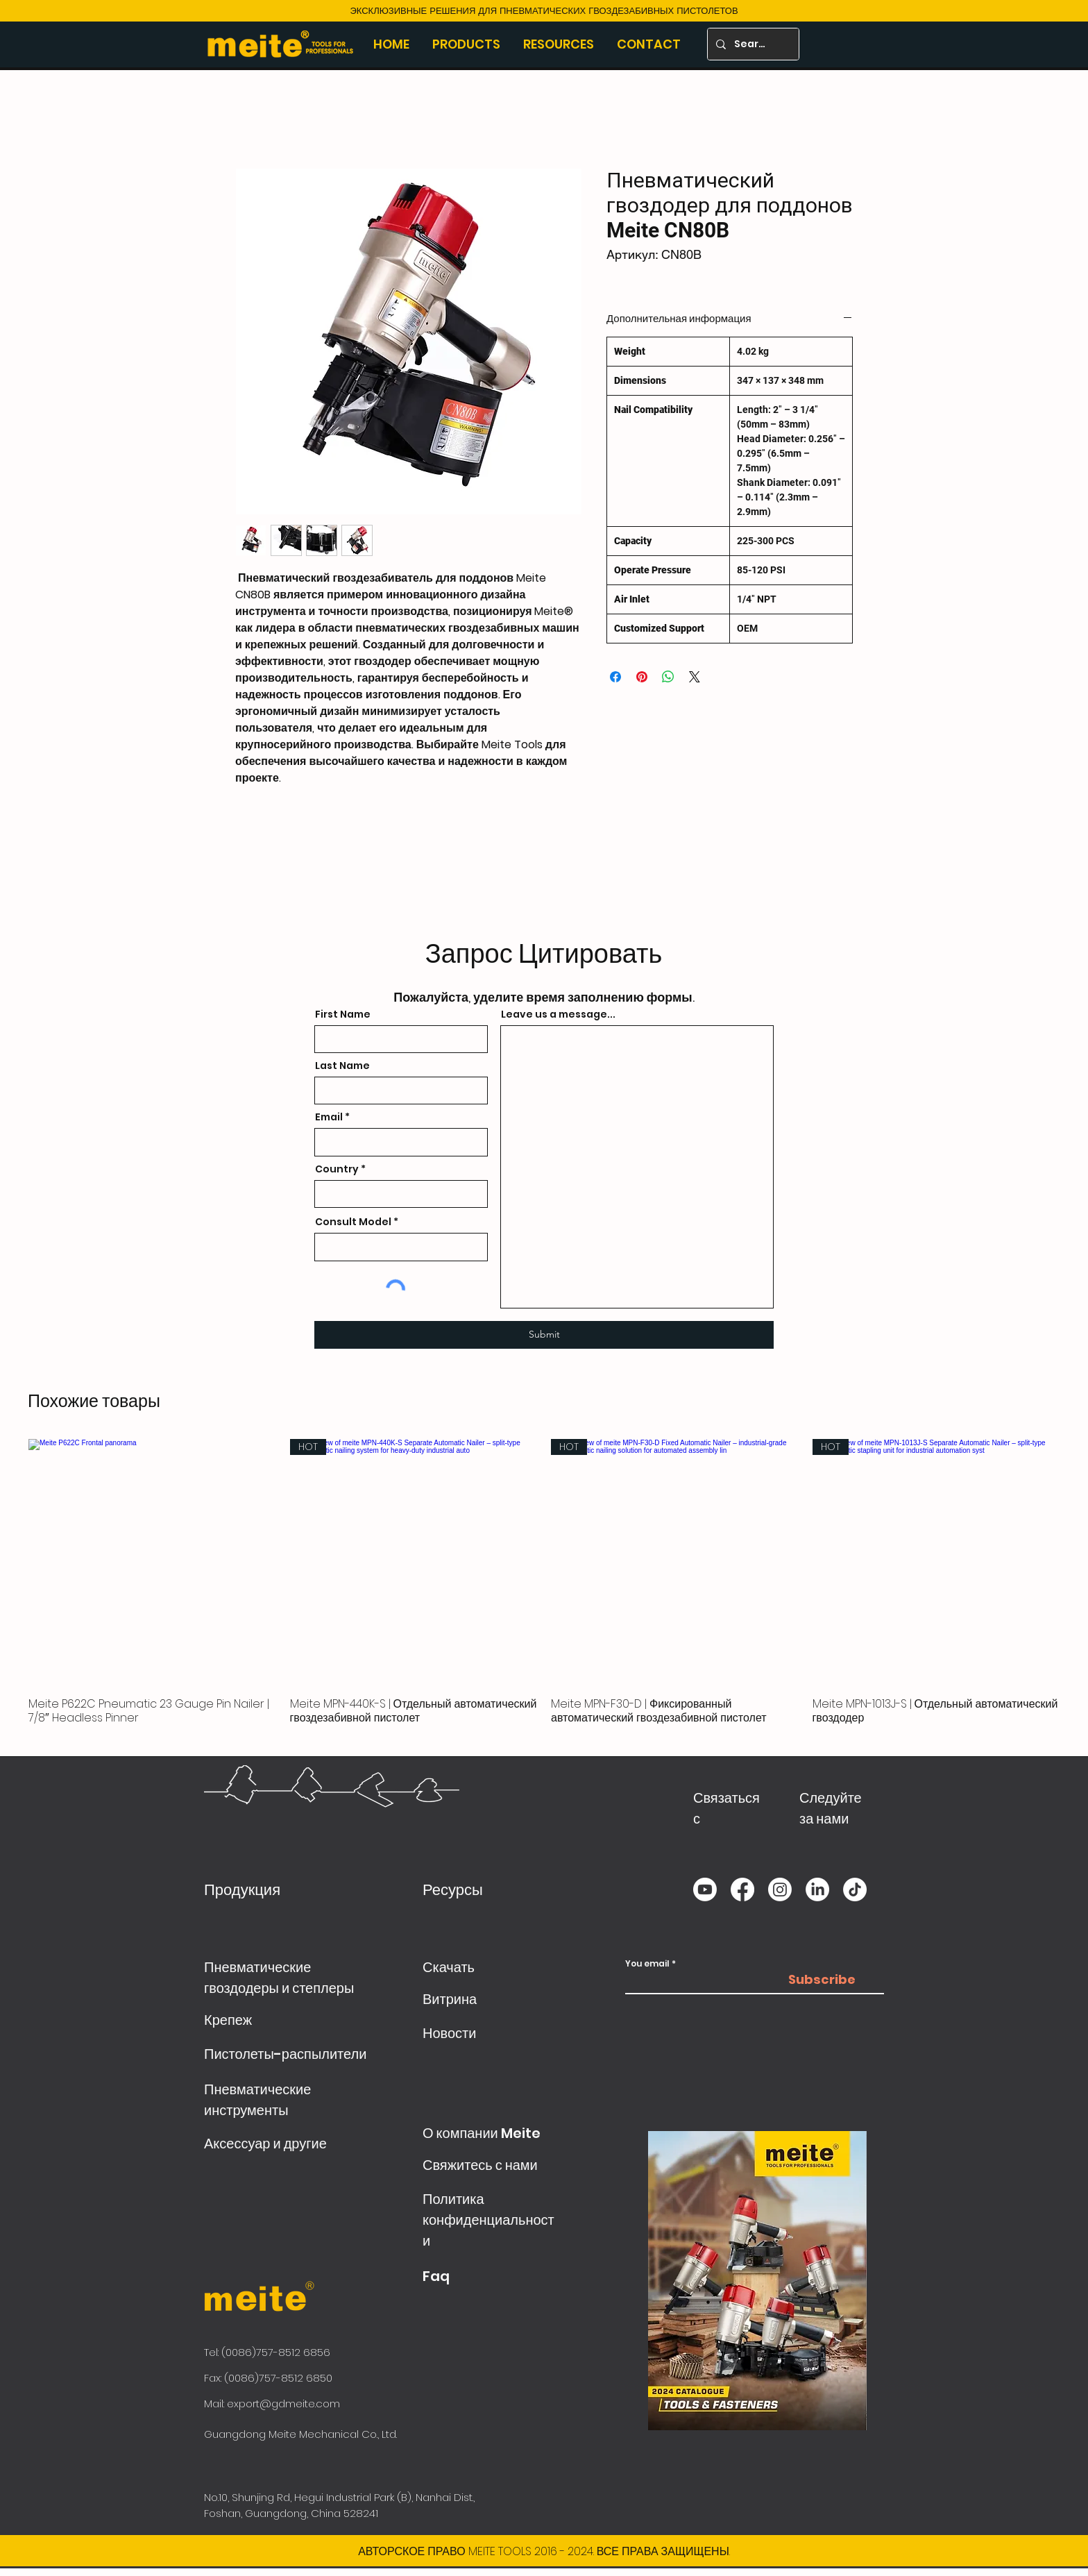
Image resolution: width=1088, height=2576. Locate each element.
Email (329, 1117)
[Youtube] (705, 1889)
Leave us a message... (558, 1014)
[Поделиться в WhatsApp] (668, 676)
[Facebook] (742, 1889)
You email (647, 1964)
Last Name (342, 1065)
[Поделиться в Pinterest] (642, 676)
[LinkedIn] (817, 1889)
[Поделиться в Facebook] (615, 676)
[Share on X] (694, 676)
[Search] (752, 44)
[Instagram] (780, 1889)
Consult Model (353, 1222)
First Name (343, 1014)
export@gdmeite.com (283, 2403)
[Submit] (544, 1335)
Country (337, 1169)
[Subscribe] (821, 1979)
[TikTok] (855, 1889)
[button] (467, 44)
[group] (544, 1589)
